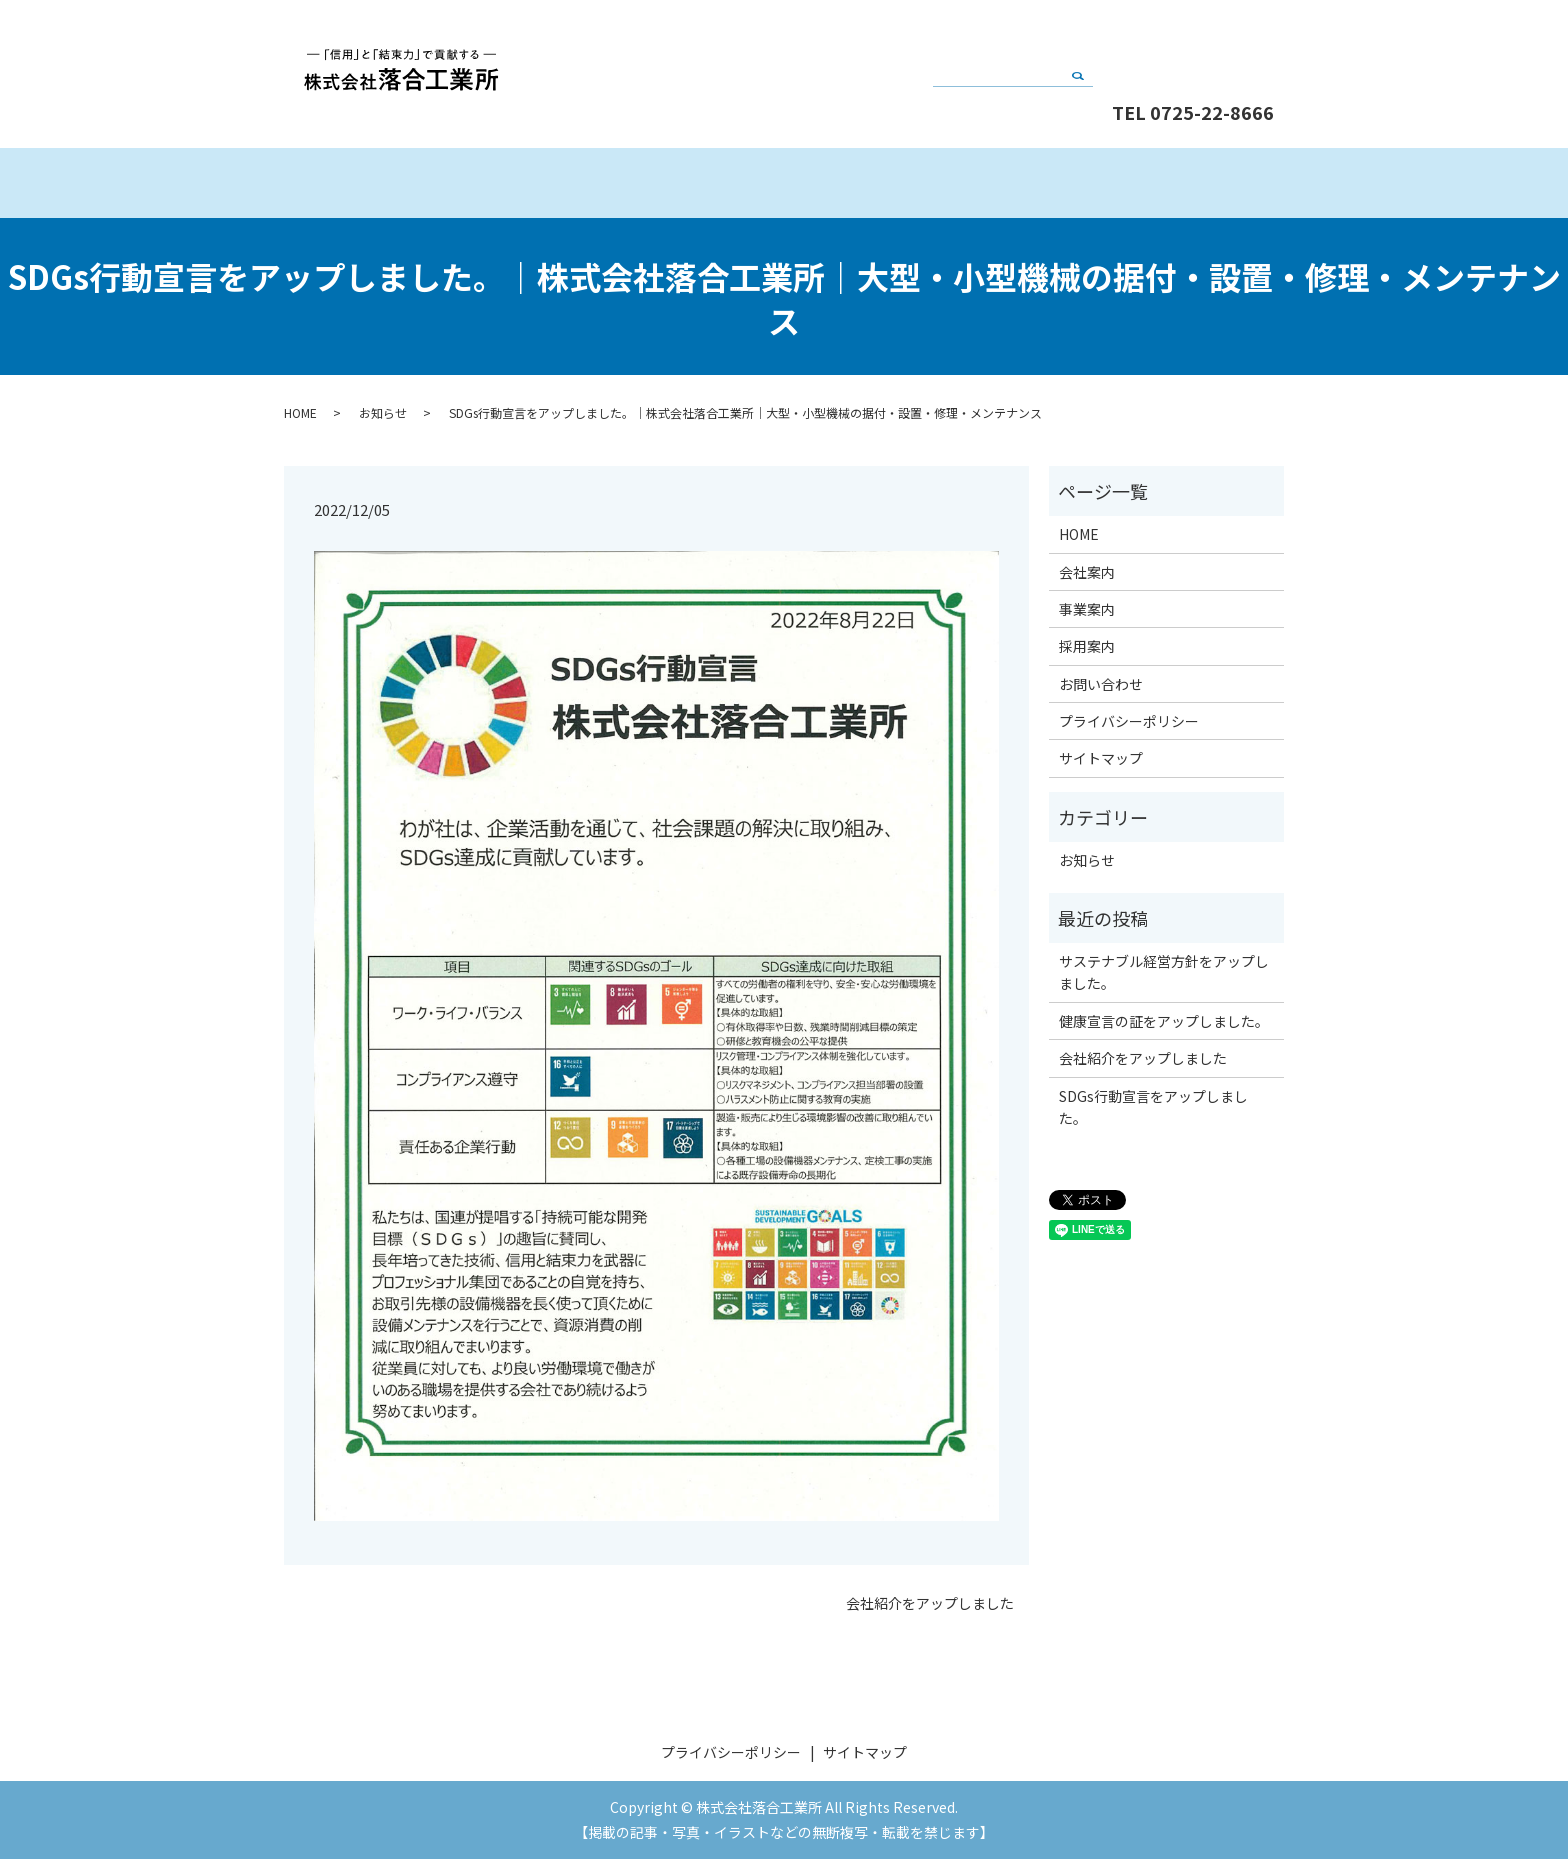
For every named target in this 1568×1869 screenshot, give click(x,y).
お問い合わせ (1194, 43)
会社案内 (658, 187)
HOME (408, 187)
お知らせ (383, 422)
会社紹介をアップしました (930, 1613)
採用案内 (1158, 187)
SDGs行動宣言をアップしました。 (1153, 1117)
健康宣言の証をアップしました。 (1164, 1031)
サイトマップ (1101, 768)
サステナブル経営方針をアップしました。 (1164, 982)
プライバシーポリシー (1129, 731)
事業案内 (908, 187)
